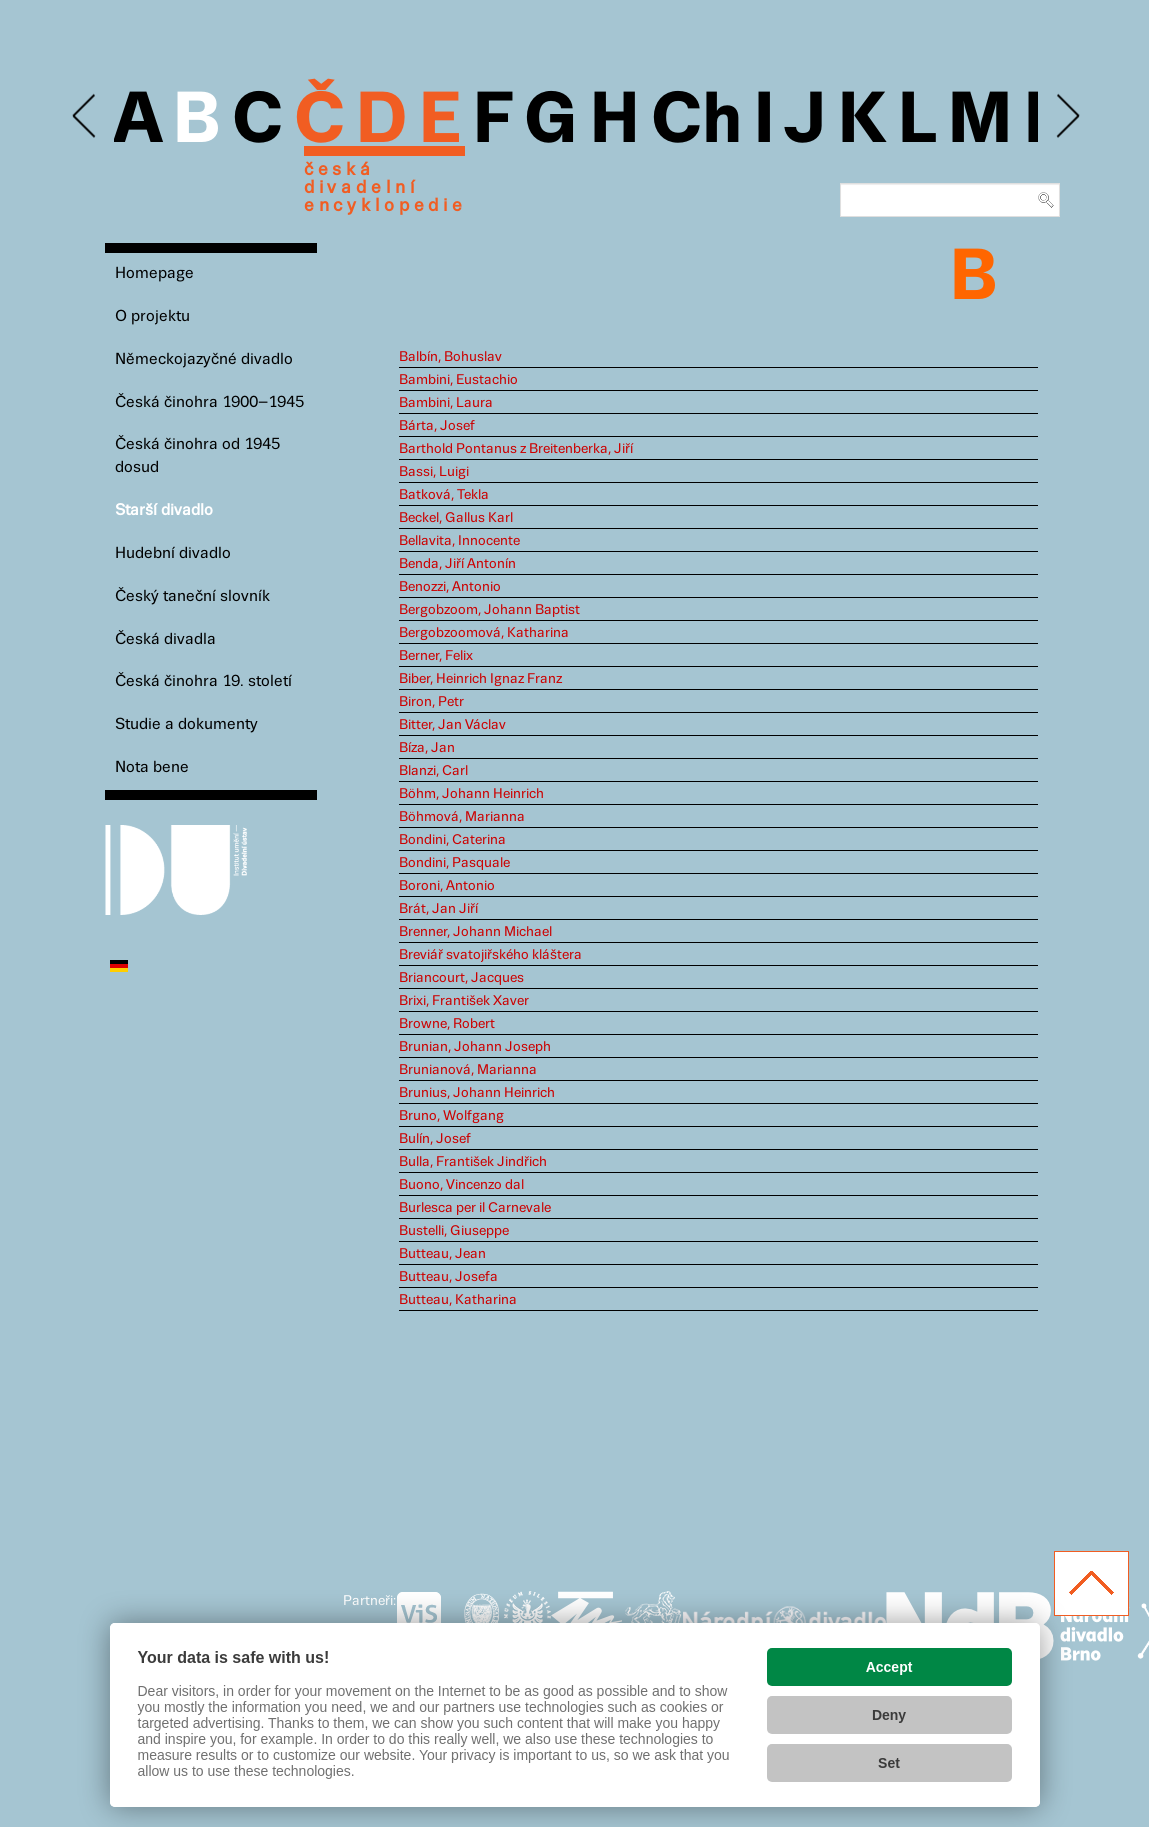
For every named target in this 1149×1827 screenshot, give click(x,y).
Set (889, 1763)
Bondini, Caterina (452, 840)
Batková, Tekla (444, 495)
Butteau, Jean (442, 1254)
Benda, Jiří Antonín (457, 564)
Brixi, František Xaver (464, 1001)
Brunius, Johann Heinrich (477, 1093)
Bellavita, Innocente (459, 541)
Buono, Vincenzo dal (461, 1185)
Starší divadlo (164, 510)
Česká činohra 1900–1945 (209, 402)
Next (1066, 116)
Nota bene (152, 767)
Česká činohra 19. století (203, 681)
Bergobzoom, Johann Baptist (489, 610)
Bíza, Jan (427, 748)
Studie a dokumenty (186, 724)
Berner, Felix (436, 656)
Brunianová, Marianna (468, 1070)
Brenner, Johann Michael (475, 932)
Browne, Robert (447, 1024)
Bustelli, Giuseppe (454, 1231)
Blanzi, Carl (433, 771)
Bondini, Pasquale (454, 863)
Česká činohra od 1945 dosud (197, 456)
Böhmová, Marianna (462, 817)
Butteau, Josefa (448, 1277)
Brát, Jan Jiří (438, 909)
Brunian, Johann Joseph (475, 1047)
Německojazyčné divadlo (204, 359)
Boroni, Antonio (447, 886)
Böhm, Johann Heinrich (471, 794)
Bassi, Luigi (434, 472)
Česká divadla (165, 639)
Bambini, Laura (446, 403)
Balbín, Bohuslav (450, 357)
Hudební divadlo (173, 553)
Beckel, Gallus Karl (456, 518)
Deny (889, 1715)
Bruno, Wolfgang (451, 1116)
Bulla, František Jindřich (473, 1162)
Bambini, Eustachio (458, 380)
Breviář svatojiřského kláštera (490, 955)
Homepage (154, 273)
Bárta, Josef (437, 426)
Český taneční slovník (192, 596)
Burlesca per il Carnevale (475, 1208)
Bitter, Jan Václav (452, 725)
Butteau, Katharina (458, 1300)
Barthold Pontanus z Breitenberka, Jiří (516, 449)
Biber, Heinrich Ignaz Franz (480, 679)
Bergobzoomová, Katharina (484, 633)
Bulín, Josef (435, 1139)
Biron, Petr (431, 702)
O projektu (152, 316)
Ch (696, 122)
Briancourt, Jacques (461, 978)
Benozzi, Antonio (450, 587)
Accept (889, 1667)
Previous (85, 116)
